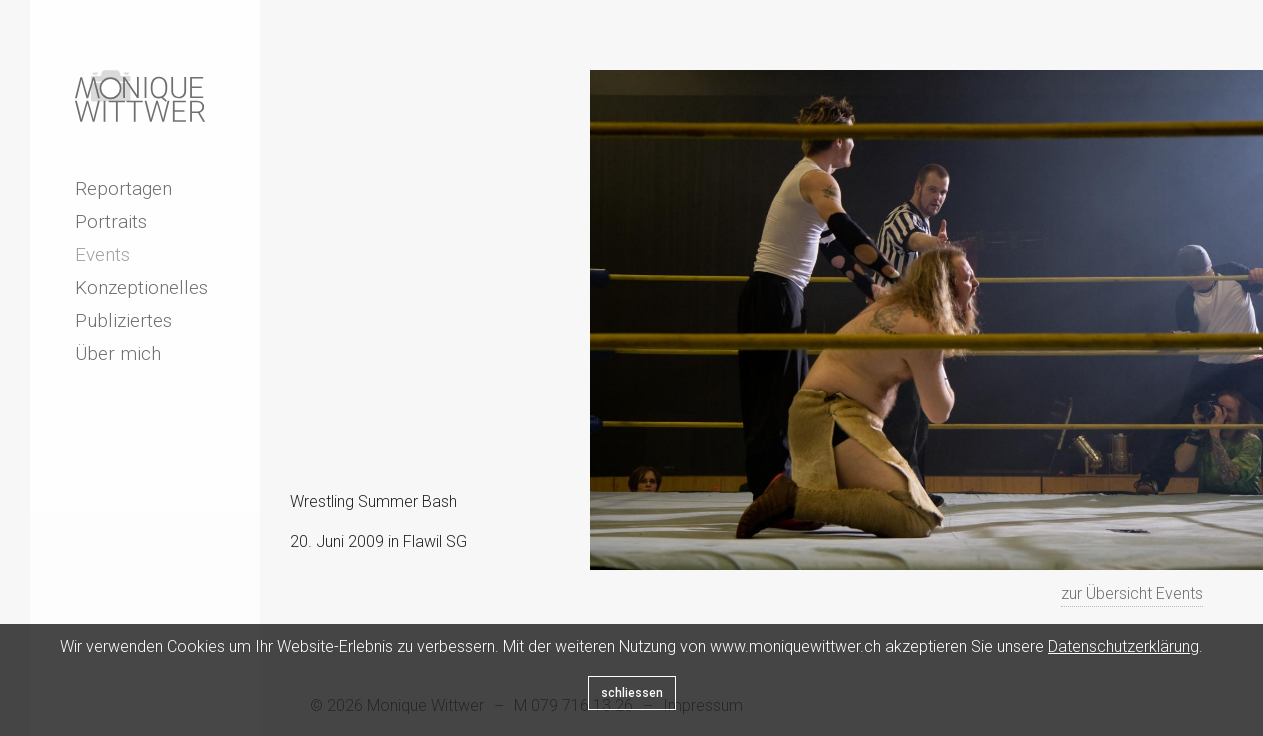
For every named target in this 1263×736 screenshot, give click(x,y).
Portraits (111, 221)
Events (102, 254)
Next (395, 597)
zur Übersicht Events (1132, 593)
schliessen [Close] (632, 693)
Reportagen (123, 188)
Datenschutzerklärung (1123, 646)
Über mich (118, 353)
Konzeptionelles (141, 287)
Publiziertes (123, 320)
